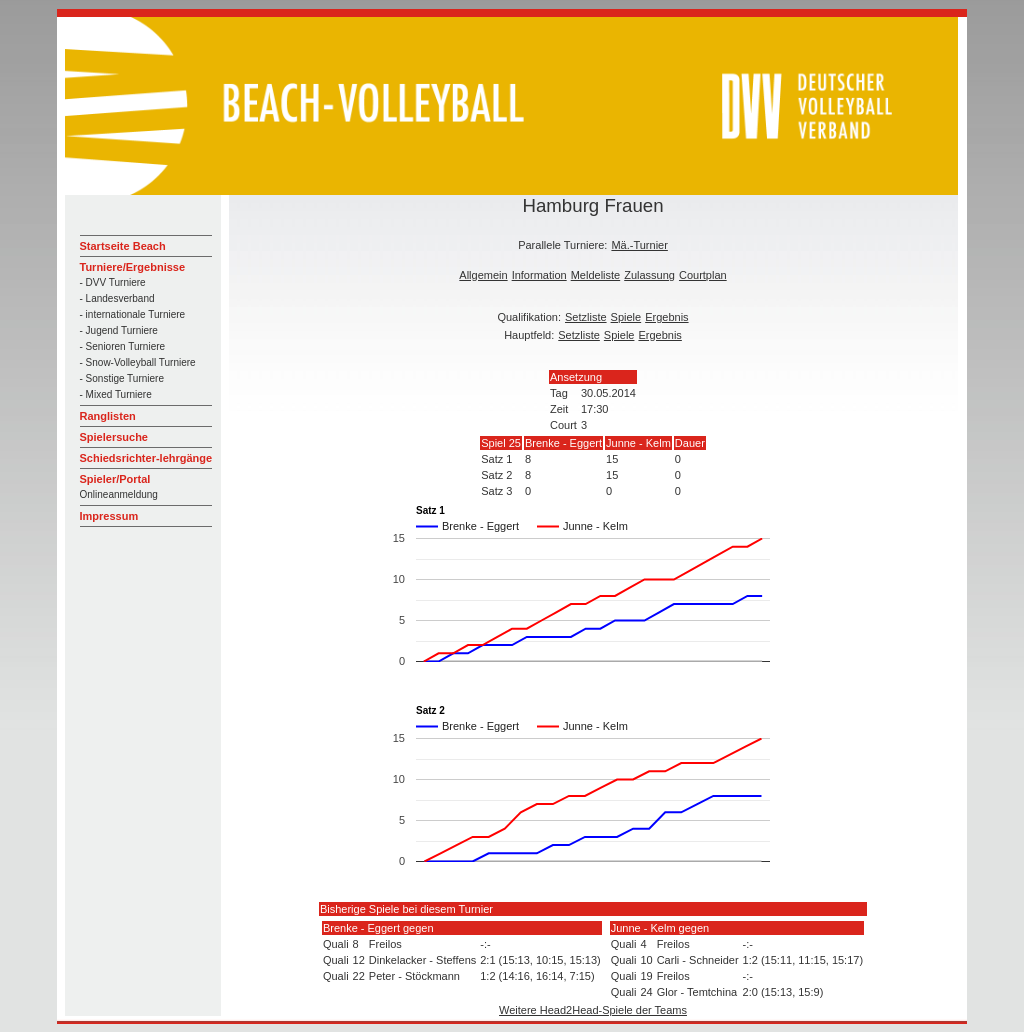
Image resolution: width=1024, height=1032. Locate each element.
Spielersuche (114, 437)
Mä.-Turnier (639, 245)
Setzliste (586, 317)
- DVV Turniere (113, 282)
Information (539, 275)
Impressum (109, 516)
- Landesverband (117, 298)
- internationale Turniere (133, 314)
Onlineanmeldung (119, 494)
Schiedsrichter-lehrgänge (146, 458)
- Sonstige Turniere (122, 378)
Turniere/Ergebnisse (133, 267)
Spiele (626, 317)
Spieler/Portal (115, 479)
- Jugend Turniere (119, 330)
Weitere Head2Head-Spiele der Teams (593, 1010)
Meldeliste (596, 275)
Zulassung (649, 275)
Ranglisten (108, 416)
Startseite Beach (123, 246)
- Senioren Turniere (123, 346)
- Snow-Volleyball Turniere (138, 362)
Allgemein (483, 275)
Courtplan (703, 275)
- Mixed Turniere (116, 394)
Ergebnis (666, 317)
